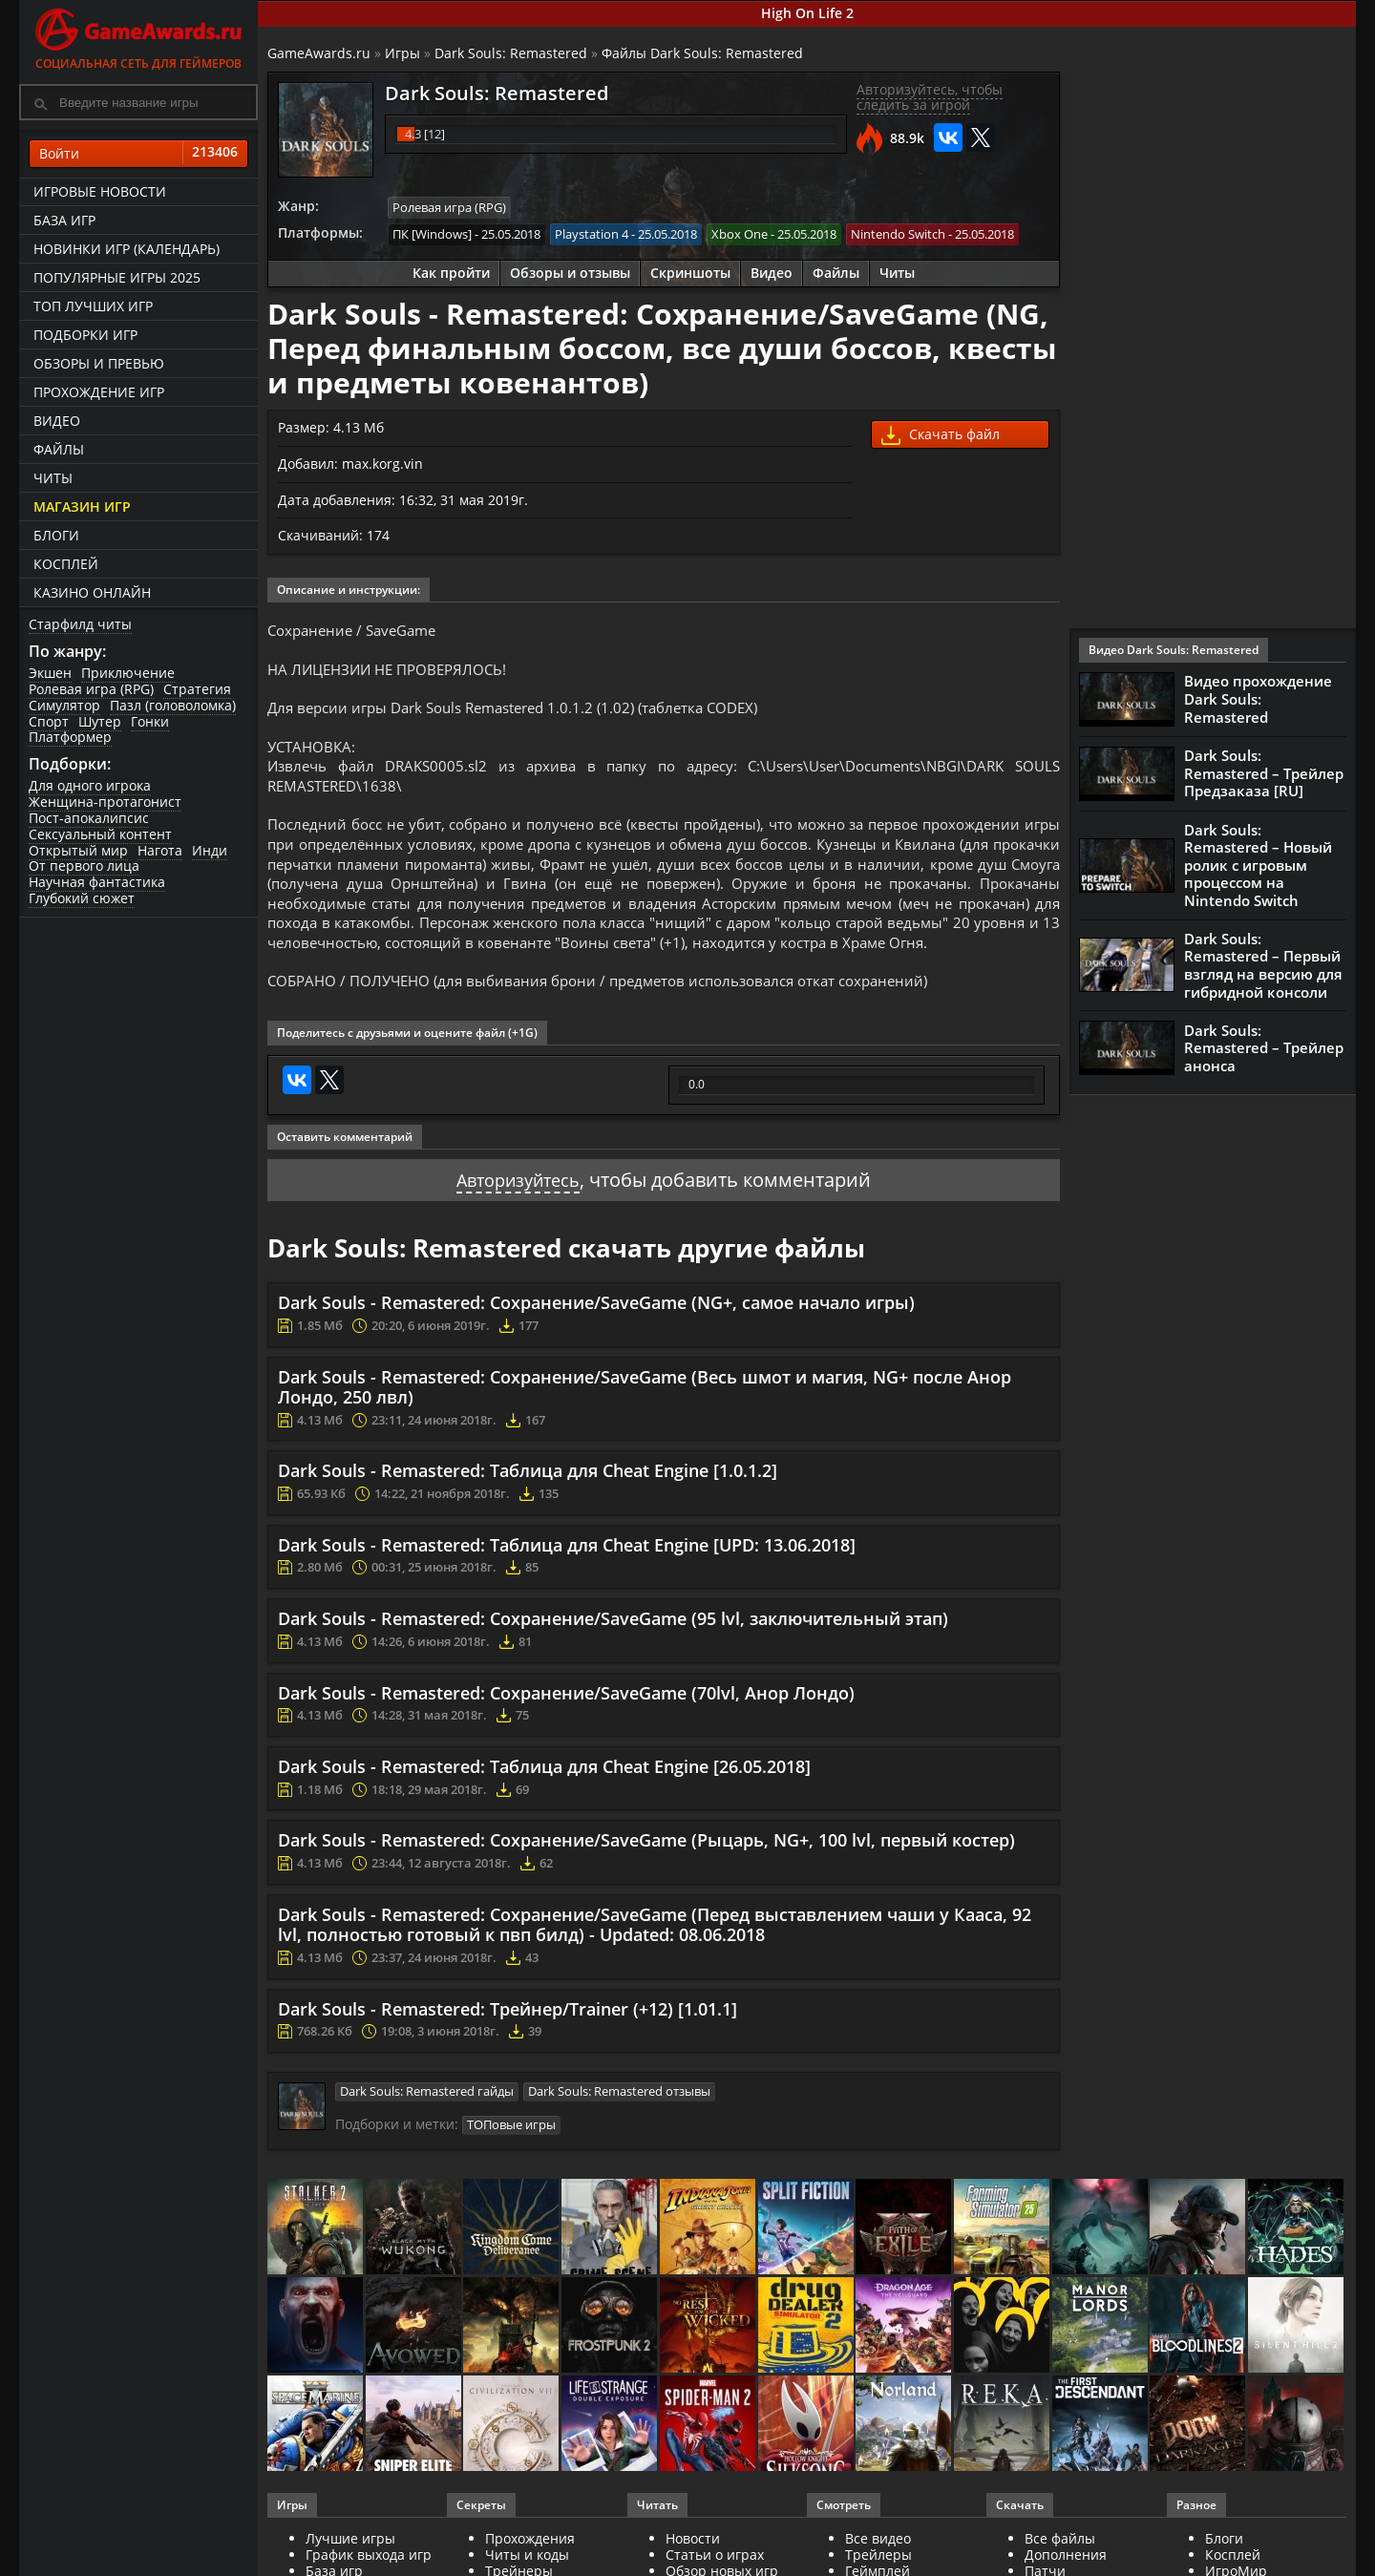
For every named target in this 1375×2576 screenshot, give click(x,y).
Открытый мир (78, 850)
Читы (53, 478)
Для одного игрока (90, 785)
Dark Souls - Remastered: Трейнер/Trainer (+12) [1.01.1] (507, 2052)
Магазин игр (82, 506)
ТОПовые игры (511, 2168)
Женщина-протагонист (105, 801)
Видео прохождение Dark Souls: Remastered (1258, 699)
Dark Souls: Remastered (510, 53)
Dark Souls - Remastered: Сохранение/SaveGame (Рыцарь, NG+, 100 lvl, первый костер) (646, 1884)
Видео (56, 421)
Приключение (128, 673)
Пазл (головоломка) (173, 705)
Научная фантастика (97, 882)
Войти (138, 153)
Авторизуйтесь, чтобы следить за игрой (930, 97)
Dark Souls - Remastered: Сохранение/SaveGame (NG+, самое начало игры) (596, 1347)
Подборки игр (85, 335)
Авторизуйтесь (518, 1223)
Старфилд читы (80, 624)
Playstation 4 (591, 233)
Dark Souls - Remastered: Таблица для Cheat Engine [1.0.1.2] (527, 1515)
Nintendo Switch (898, 233)
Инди (209, 850)
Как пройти (451, 272)
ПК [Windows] (432, 233)
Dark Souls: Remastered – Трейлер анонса (1263, 1042)
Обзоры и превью (98, 363)
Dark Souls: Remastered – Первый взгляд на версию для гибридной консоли (1263, 961)
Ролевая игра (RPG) (91, 689)
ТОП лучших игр (93, 306)
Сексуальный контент (100, 834)
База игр (64, 220)
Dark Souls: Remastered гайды (427, 2135)
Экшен (50, 673)
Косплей (65, 564)
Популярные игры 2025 (117, 277)
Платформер (70, 737)
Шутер (99, 721)
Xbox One (739, 233)
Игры (402, 53)
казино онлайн (92, 592)
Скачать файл (940, 434)
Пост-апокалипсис (89, 818)
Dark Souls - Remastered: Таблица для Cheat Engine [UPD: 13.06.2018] (567, 1588)
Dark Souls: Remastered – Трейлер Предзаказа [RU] (1263, 773)
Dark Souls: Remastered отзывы (619, 2135)
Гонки (150, 721)
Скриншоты (690, 272)
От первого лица (84, 865)
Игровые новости (99, 191)
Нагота (160, 850)
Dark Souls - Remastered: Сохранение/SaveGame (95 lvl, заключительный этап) (613, 1663)
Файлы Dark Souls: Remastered (702, 53)
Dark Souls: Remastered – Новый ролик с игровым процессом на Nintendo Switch (1258, 864)
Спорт (49, 721)
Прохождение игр (98, 392)
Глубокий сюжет (82, 898)
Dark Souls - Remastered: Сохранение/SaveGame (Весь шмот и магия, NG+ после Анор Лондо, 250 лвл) (644, 1431)
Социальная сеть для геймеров (138, 36)
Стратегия (197, 689)
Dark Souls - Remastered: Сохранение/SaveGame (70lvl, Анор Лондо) (566, 1736)
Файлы (58, 449)
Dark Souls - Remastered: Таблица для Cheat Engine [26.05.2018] (544, 1810)
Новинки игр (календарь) (126, 249)
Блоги (56, 535)
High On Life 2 (807, 13)
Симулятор (64, 705)
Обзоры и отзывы (570, 272)
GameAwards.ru (318, 53)
